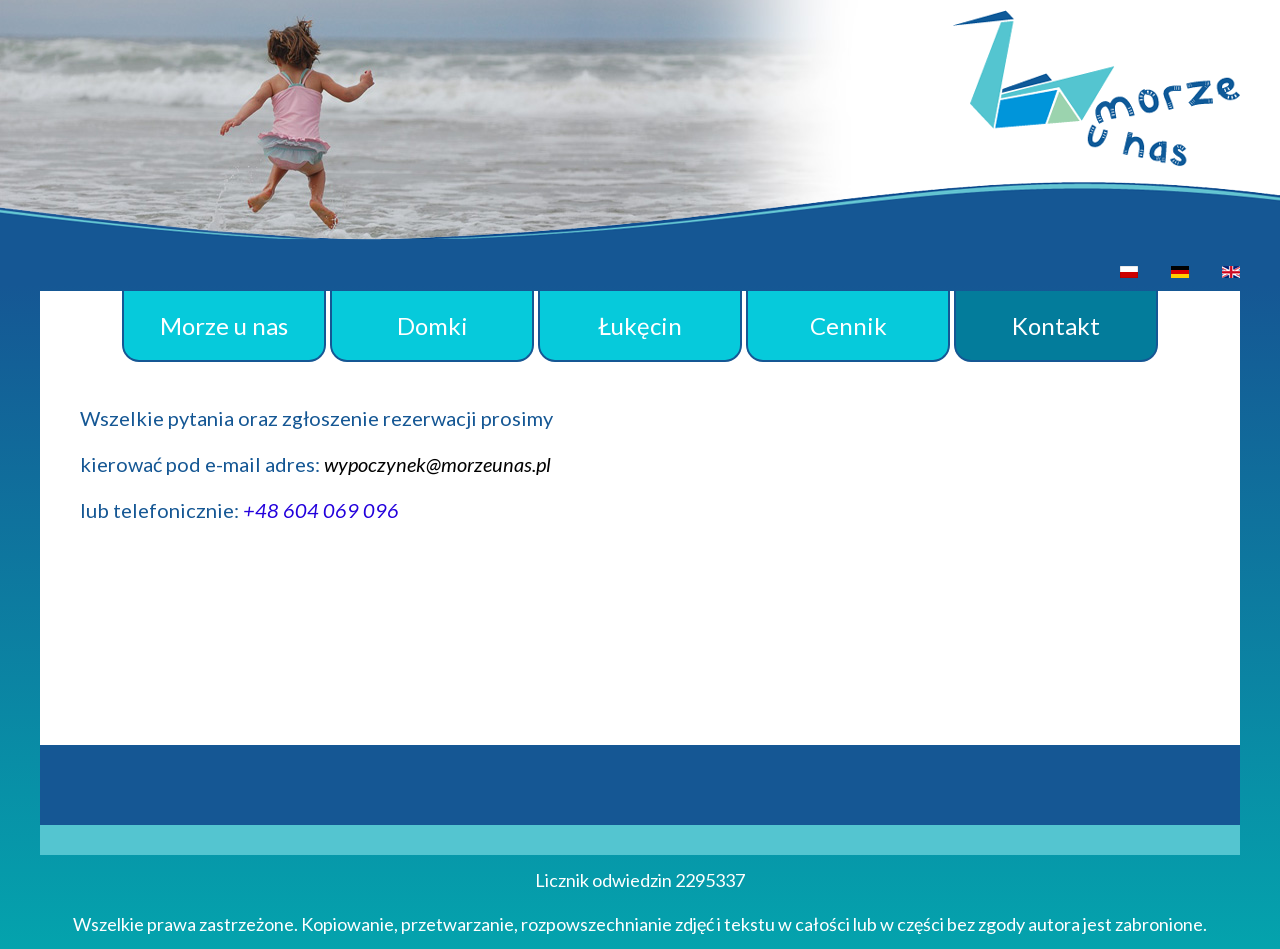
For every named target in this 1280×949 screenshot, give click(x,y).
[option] (1129, 271)
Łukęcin (640, 325)
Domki (432, 325)
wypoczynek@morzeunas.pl (437, 464)
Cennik (848, 325)
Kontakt (1056, 325)
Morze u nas (224, 325)
